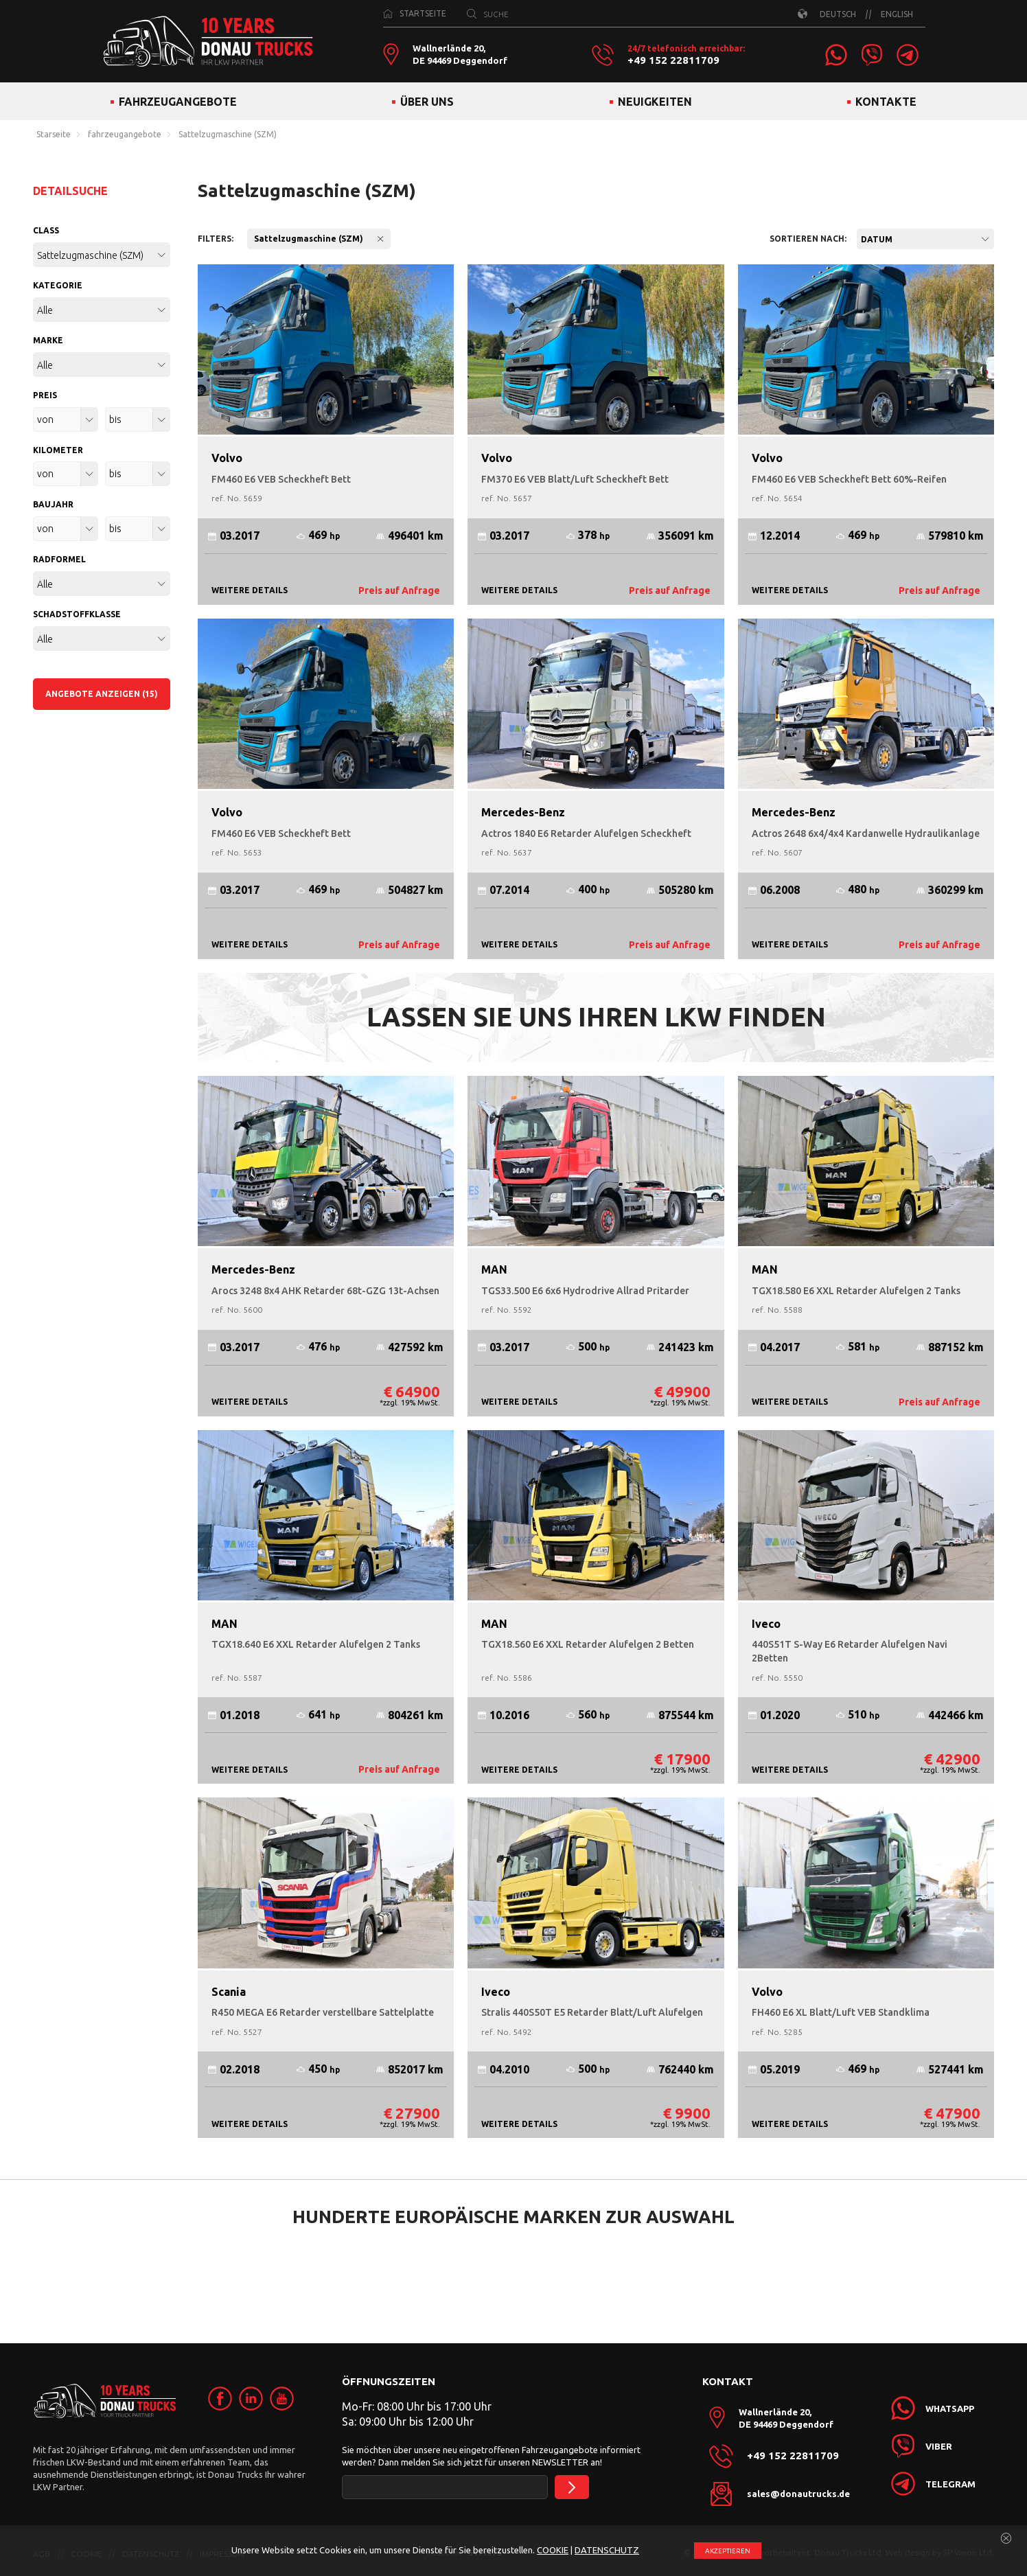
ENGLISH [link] (897, 14)
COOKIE (552, 2550)
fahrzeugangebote (124, 134)
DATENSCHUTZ (607, 2550)
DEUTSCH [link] (838, 14)
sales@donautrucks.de (798, 2493)
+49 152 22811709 (673, 60)
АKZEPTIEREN (727, 2551)
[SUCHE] (471, 14)
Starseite (53, 134)
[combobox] (925, 239)
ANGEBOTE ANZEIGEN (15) (101, 693)
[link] (836, 55)
